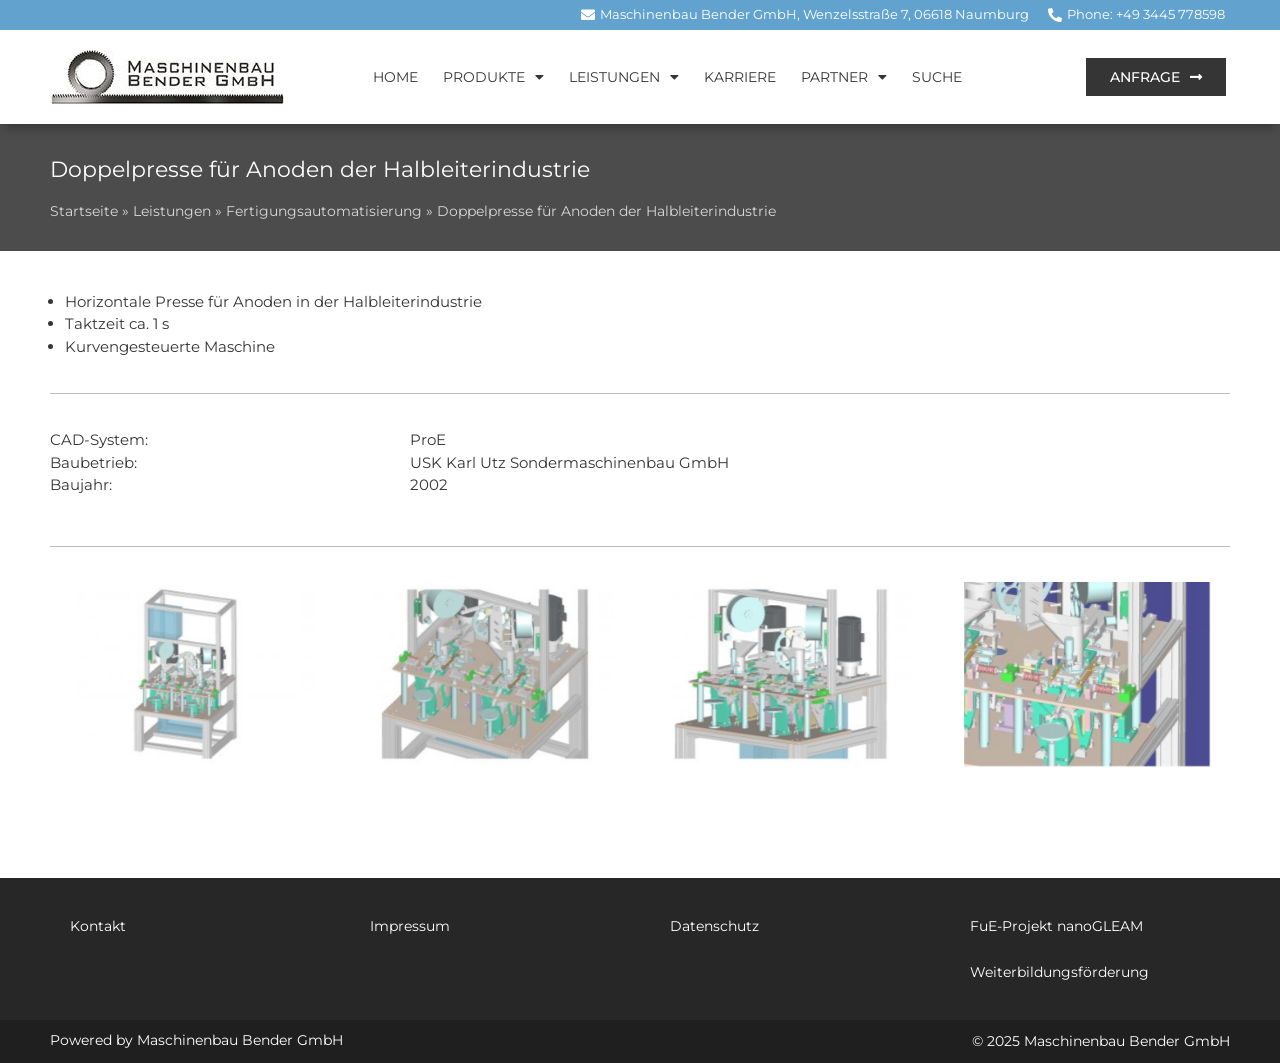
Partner (844, 77)
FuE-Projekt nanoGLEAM (1056, 926)
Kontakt (98, 926)
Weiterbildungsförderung (1059, 972)
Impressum (410, 926)
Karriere (740, 77)
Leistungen (624, 77)
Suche (937, 77)
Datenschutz (714, 926)
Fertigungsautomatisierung (324, 211)
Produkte (493, 77)
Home (395, 77)
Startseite (84, 211)
